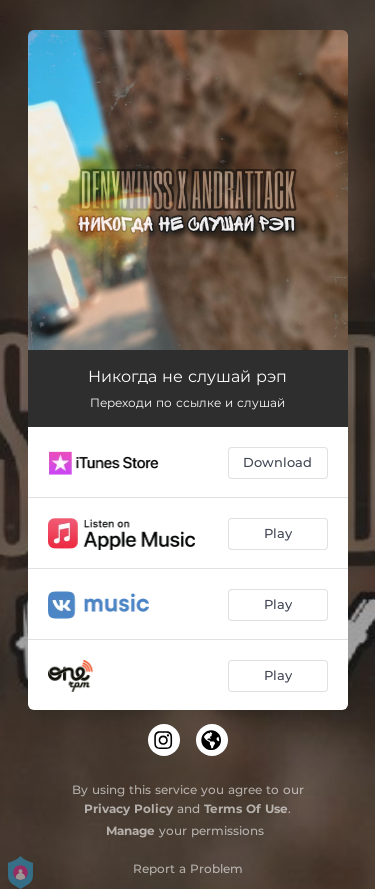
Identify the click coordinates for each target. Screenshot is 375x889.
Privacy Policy (128, 808)
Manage (130, 830)
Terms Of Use (246, 808)
